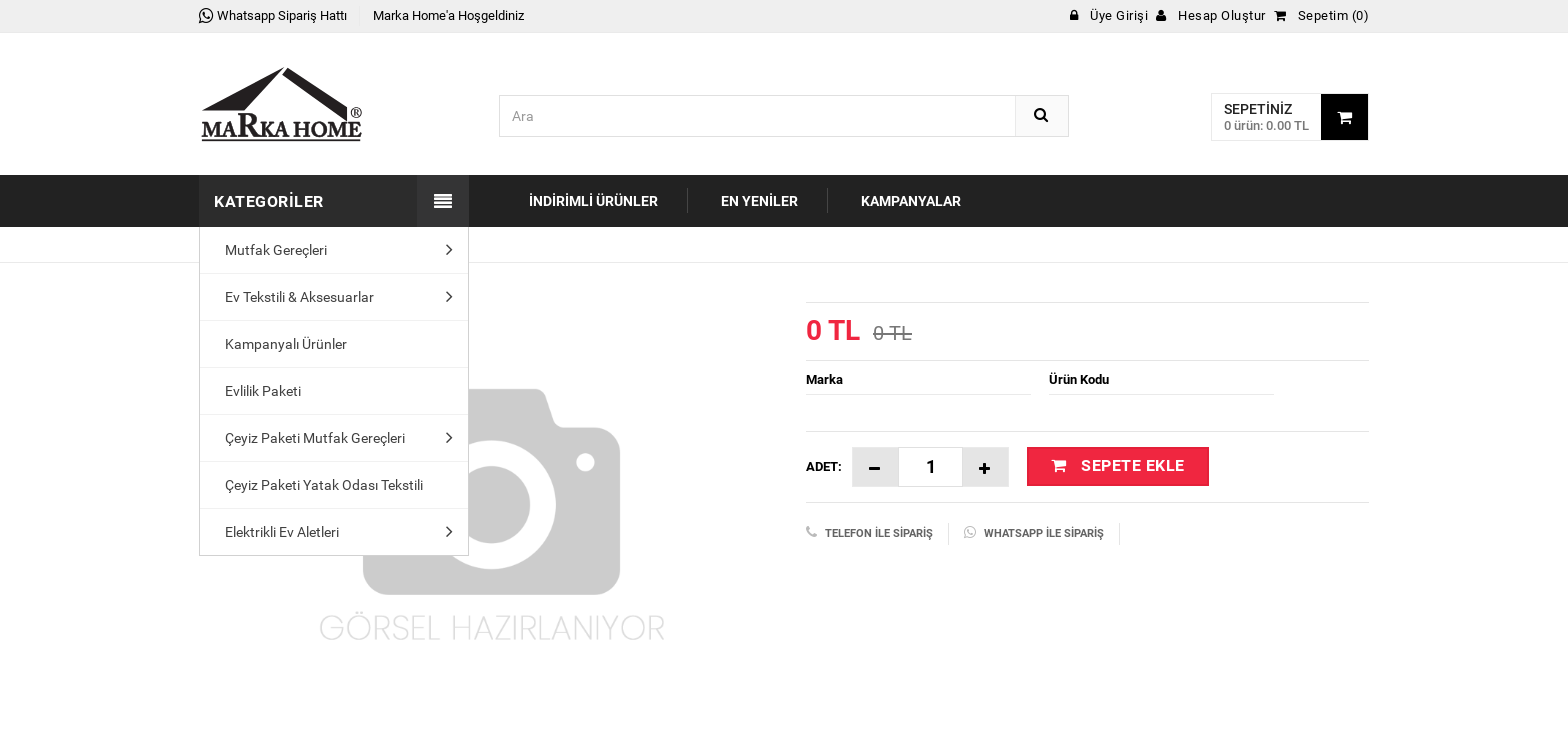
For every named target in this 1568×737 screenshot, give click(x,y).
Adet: (824, 466)
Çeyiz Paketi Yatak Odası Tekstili (319, 485)
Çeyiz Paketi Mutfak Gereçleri (310, 438)
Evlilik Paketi (258, 391)
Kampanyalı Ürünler (281, 344)
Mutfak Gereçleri (271, 250)
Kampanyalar (911, 201)
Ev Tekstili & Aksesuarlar (294, 297)
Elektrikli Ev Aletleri (277, 532)
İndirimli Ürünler (593, 201)
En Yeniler (759, 201)
